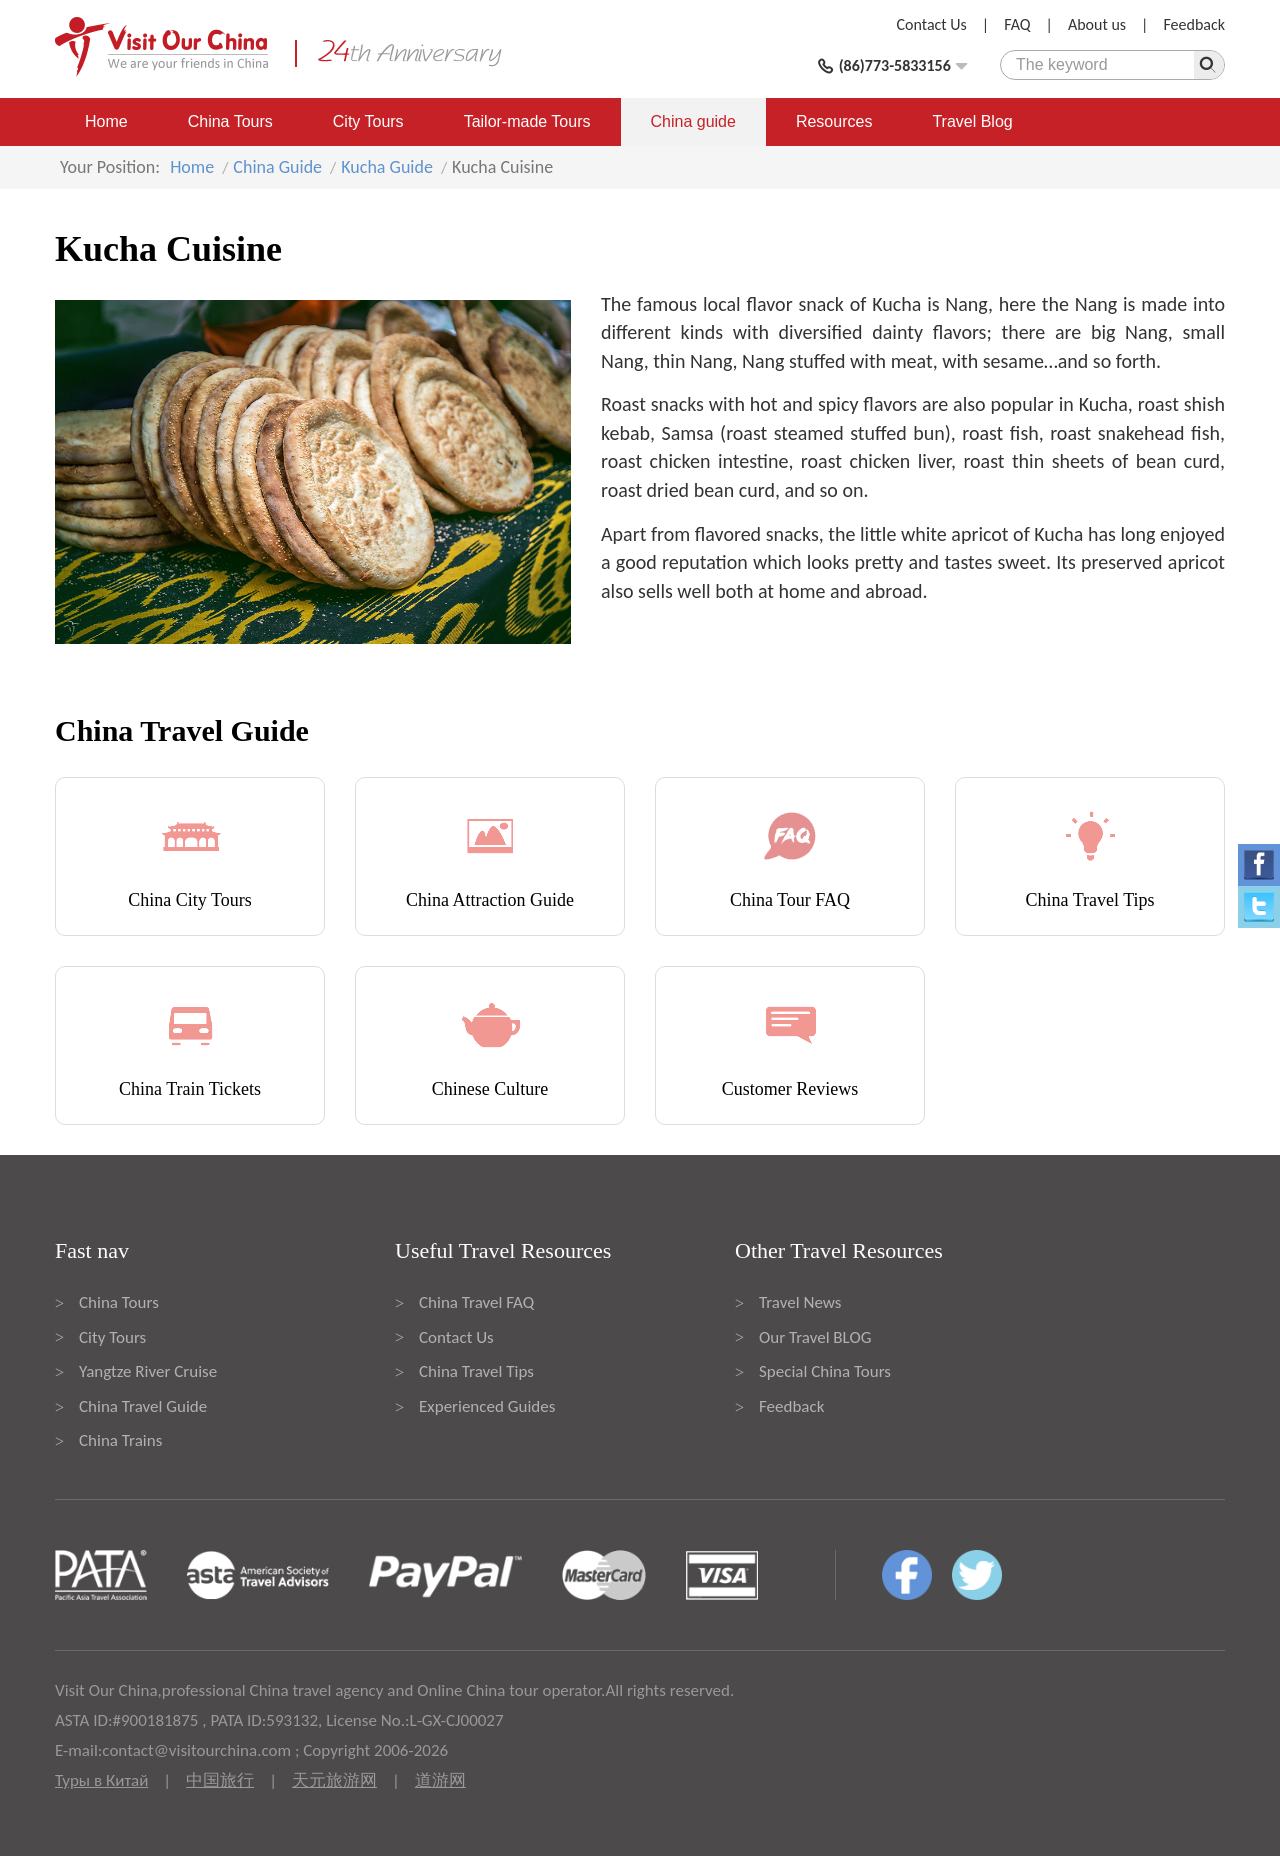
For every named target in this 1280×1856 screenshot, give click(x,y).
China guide (693, 121)
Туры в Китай (101, 1780)
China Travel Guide (143, 1406)
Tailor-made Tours (527, 121)
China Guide (277, 167)
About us (1097, 24)
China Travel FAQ (476, 1302)
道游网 (440, 1780)
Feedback (1194, 24)
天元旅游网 (334, 1780)
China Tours (230, 121)
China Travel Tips (476, 1371)
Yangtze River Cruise (148, 1371)
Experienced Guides (487, 1406)
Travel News (800, 1302)
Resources (834, 121)
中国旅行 (220, 1780)
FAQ (1017, 24)
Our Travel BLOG (815, 1337)
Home (106, 121)
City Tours (368, 121)
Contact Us (932, 24)
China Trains (120, 1440)
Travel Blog (972, 121)
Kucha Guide (387, 167)
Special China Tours (825, 1371)
